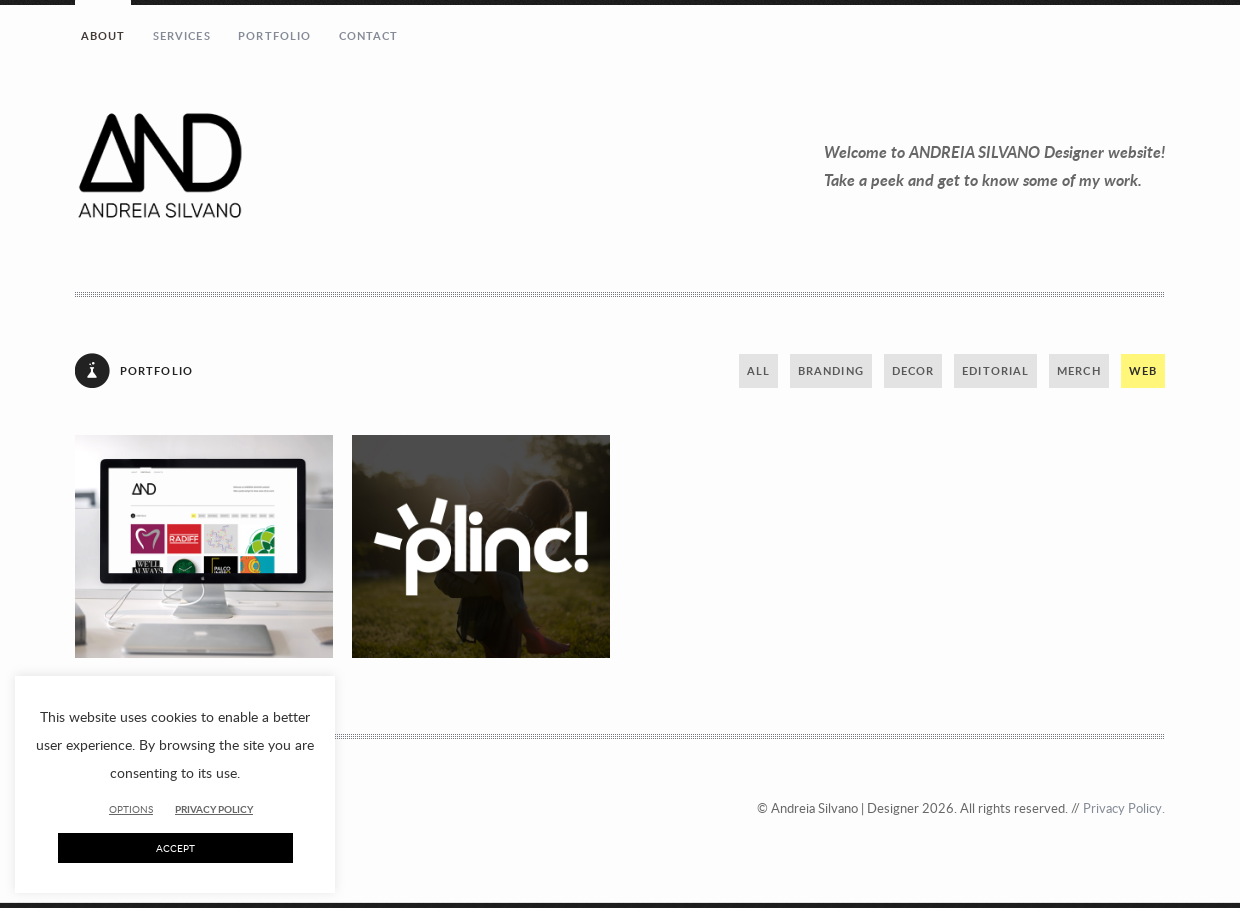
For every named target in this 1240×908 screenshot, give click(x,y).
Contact (369, 35)
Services (182, 35)
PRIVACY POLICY (214, 809)
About (103, 35)
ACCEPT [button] (175, 848)
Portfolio (274, 35)
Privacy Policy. (1124, 808)
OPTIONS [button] (131, 809)
